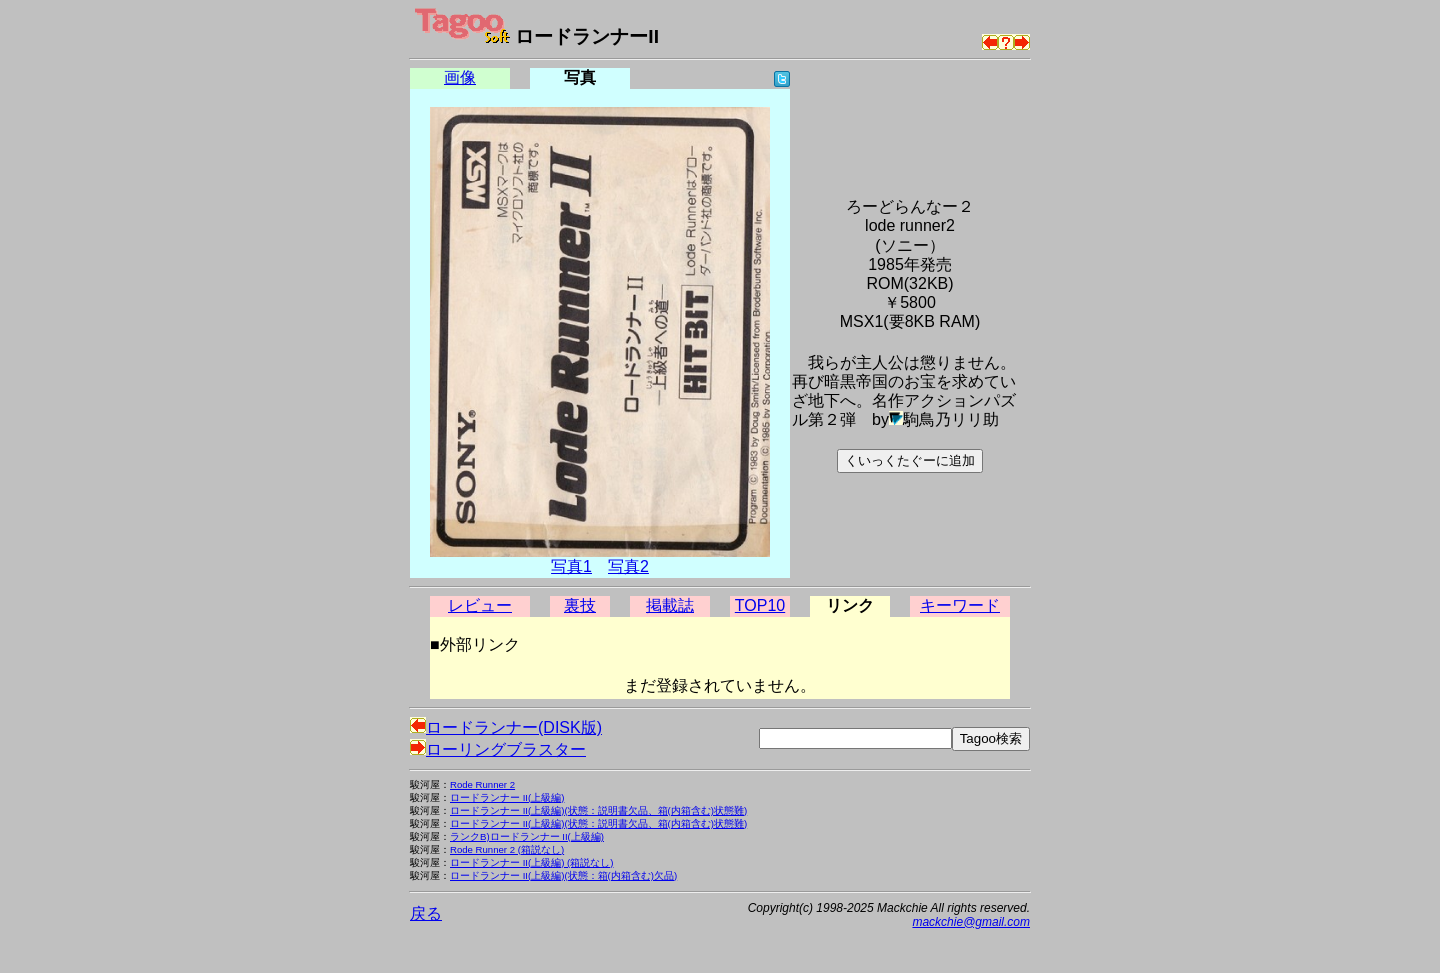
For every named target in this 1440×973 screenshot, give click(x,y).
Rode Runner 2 (482, 784)
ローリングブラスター (498, 749)
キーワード (960, 605)
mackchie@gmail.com (971, 922)
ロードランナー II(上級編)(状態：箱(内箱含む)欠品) (563, 875)
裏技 (580, 605)
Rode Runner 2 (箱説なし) (507, 849)
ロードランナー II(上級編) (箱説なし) (531, 862)
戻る (426, 913)
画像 (460, 77)
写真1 (571, 566)
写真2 (628, 566)
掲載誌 (670, 605)
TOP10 (760, 605)
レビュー (480, 605)
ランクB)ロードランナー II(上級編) (527, 836)
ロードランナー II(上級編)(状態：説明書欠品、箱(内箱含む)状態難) (598, 810)
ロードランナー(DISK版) (506, 727)
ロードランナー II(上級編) (507, 797)
